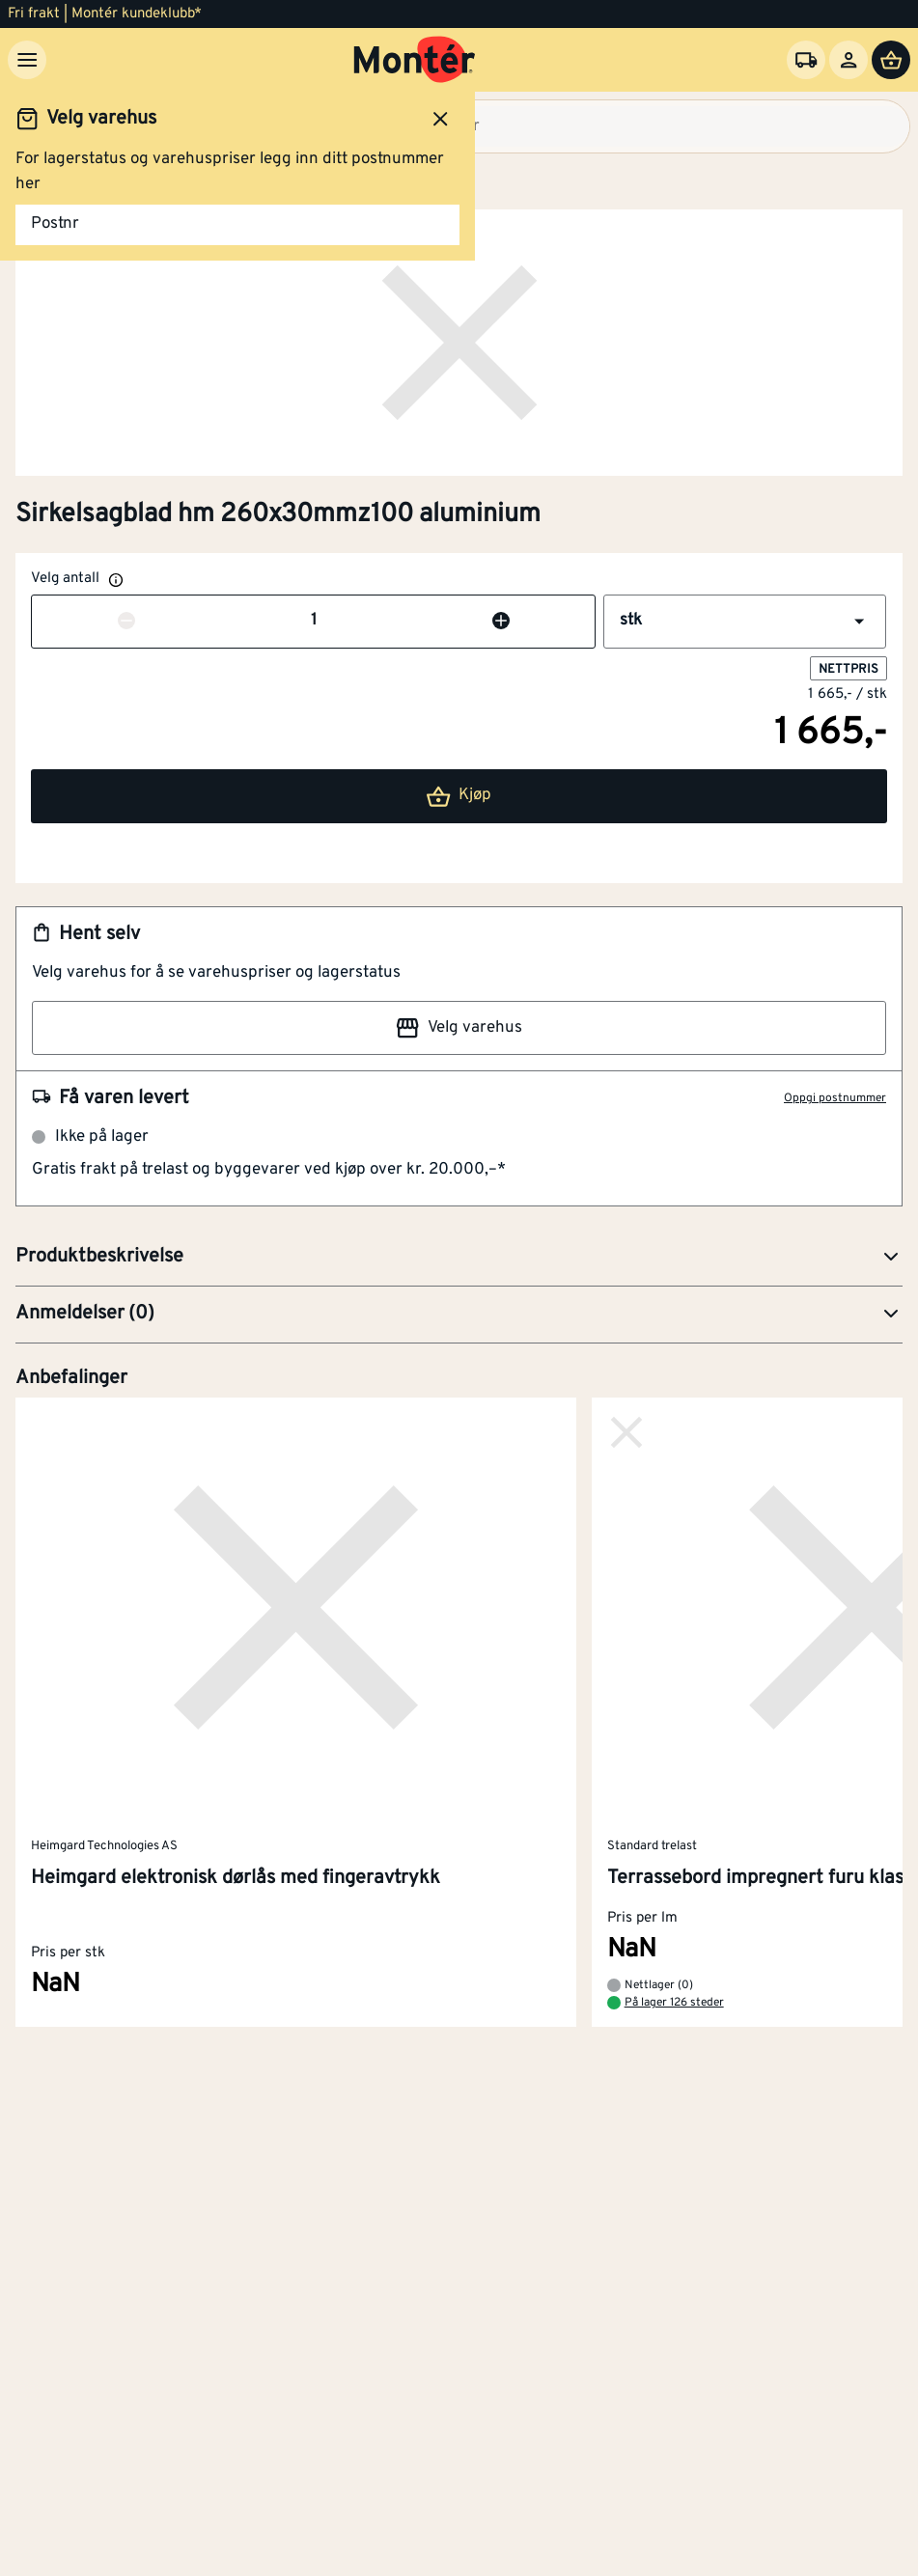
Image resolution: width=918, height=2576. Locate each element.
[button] (744, 622)
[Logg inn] (848, 60)
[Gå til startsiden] (414, 60)
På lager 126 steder (674, 2003)
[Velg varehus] (806, 60)
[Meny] (27, 60)
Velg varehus (458, 1027)
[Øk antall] (501, 621)
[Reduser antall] (126, 621)
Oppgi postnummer (835, 1098)
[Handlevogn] (891, 60)
